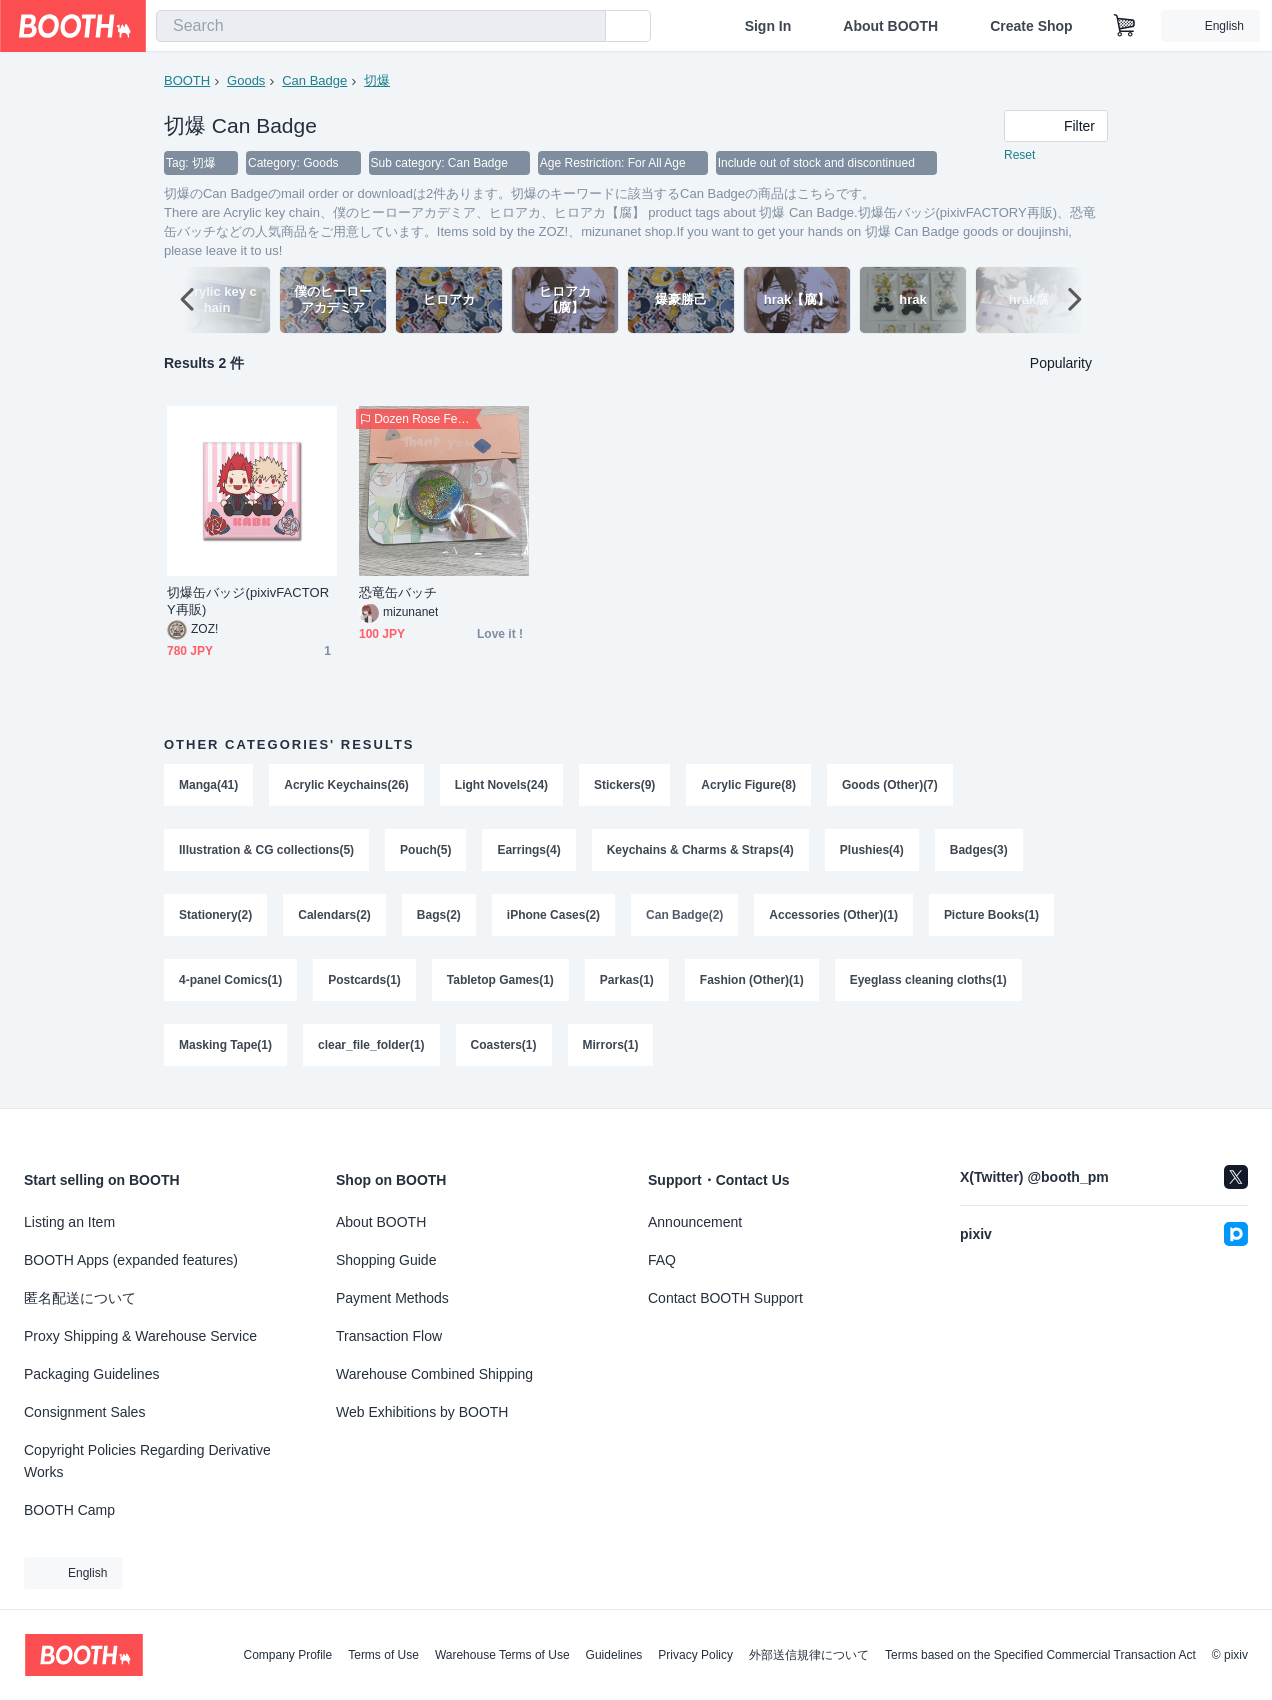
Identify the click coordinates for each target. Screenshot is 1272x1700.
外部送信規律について (809, 1655)
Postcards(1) (364, 984)
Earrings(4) (529, 852)
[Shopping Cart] (1125, 26)
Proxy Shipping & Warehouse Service (140, 1336)
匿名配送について (80, 1298)
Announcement (695, 1222)
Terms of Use (383, 1655)
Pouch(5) (425, 852)
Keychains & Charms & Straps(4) (700, 852)
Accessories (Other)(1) (834, 918)
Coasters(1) (504, 1050)
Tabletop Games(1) (500, 984)
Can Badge (314, 80)
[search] (586, 27)
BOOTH (187, 80)
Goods (246, 80)
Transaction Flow (389, 1336)
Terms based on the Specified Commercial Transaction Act (1040, 1655)
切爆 (377, 80)
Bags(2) (439, 918)
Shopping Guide (386, 1260)
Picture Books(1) (992, 918)
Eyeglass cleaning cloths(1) (928, 984)
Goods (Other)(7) (891, 786)
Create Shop (1031, 26)
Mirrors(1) (611, 1050)
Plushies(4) (872, 852)
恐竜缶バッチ (398, 593)
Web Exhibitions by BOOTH (422, 1412)
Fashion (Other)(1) (752, 984)
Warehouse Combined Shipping (434, 1374)
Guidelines (614, 1655)
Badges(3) (980, 852)
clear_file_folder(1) (371, 1050)
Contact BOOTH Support (725, 1298)
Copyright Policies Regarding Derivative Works (147, 1461)
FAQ (662, 1260)
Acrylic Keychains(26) (346, 786)
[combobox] (381, 26)
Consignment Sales (84, 1412)
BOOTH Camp (69, 1510)
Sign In (768, 26)
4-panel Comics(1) (230, 984)
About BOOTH (890, 26)
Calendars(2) (334, 918)
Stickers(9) (624, 786)
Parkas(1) (627, 984)
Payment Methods (392, 1298)
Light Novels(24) (501, 786)
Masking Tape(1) (225, 1050)
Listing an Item (69, 1222)
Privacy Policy (695, 1655)
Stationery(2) (215, 918)
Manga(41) (208, 786)
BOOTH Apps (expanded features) (131, 1260)
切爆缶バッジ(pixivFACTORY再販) (248, 602)
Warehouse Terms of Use (502, 1655)
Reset (1019, 156)
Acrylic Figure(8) (749, 786)
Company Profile (287, 1655)
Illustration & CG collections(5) (266, 852)
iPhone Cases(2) (553, 918)
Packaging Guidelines (91, 1374)
